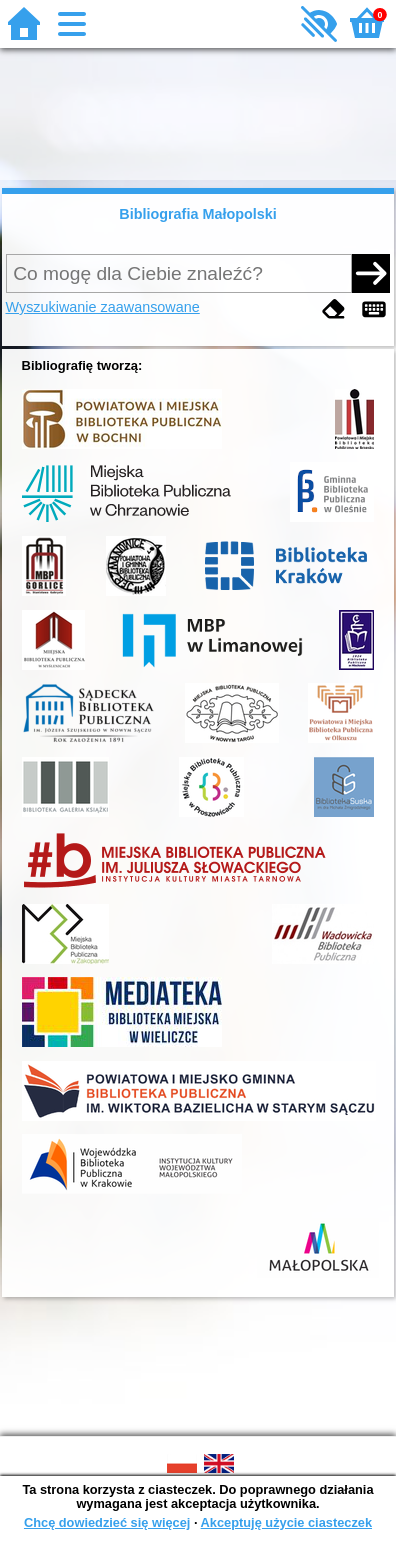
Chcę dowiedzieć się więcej (107, 1522)
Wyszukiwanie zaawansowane (103, 307)
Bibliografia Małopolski (198, 214)
